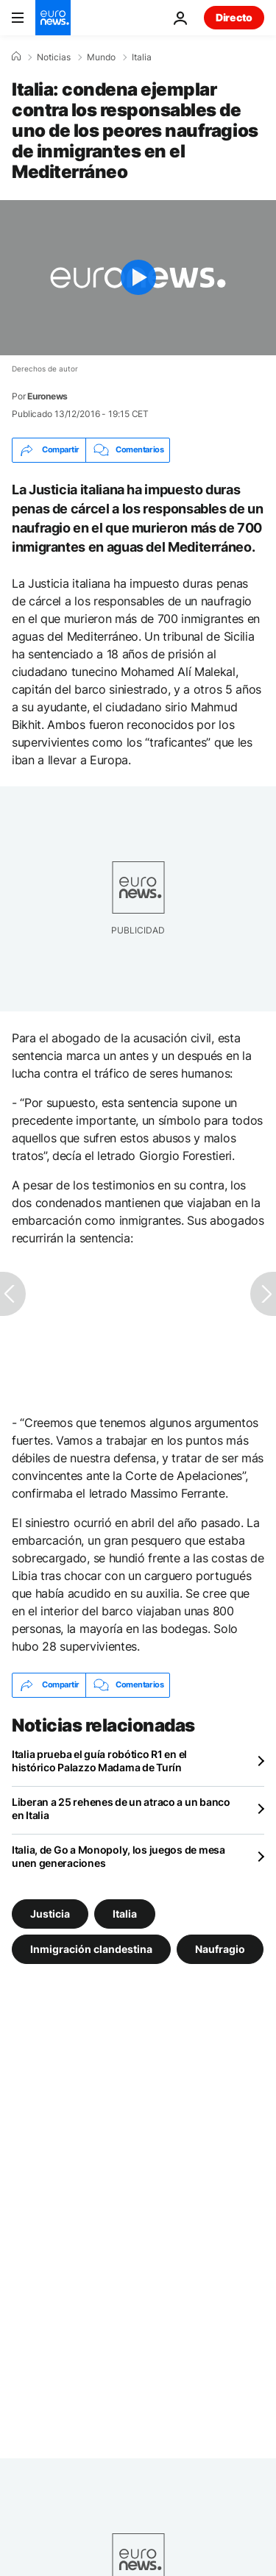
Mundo (101, 57)
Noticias (54, 57)
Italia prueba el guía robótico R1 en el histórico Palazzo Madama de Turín (99, 1760)
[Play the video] (138, 277)
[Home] (16, 56)
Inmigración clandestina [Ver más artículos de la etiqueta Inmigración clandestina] (91, 1948)
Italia (142, 57)
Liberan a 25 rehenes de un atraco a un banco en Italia (121, 1808)
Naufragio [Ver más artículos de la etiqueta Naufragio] (220, 1948)
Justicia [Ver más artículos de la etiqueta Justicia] (50, 1913)
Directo (234, 17)
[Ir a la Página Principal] (53, 17)
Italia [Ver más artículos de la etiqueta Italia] (125, 1913)
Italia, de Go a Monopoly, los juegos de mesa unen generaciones (118, 1856)
